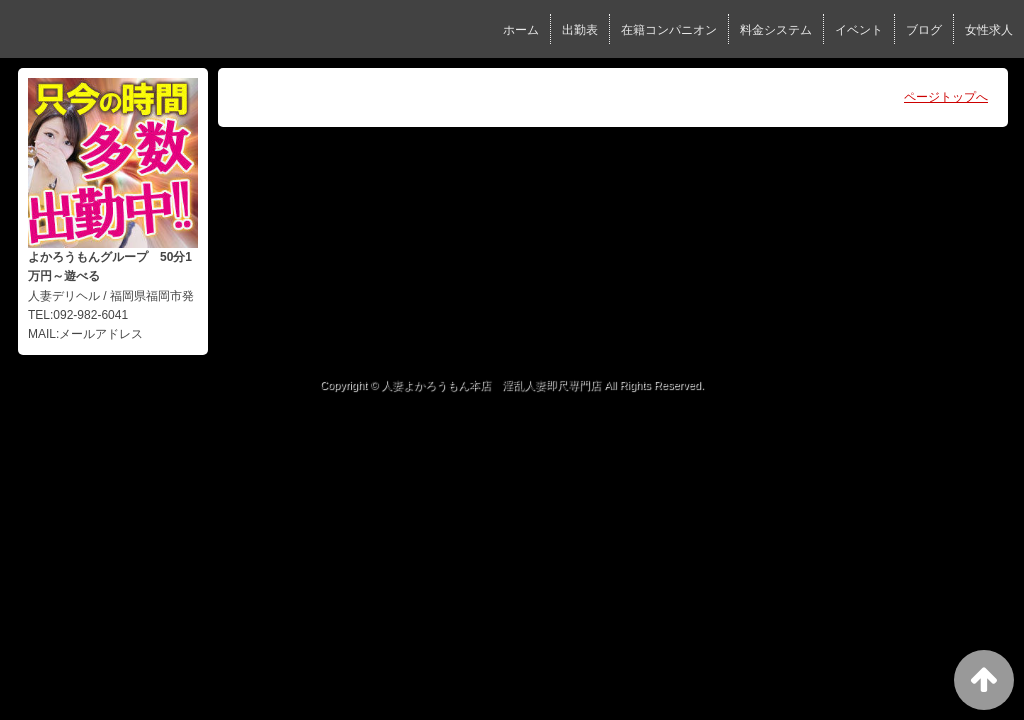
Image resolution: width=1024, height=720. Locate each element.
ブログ (924, 30)
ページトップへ (946, 97)
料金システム (776, 30)
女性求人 (989, 30)
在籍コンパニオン (669, 30)
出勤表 (580, 30)
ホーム (521, 30)
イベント (859, 30)
